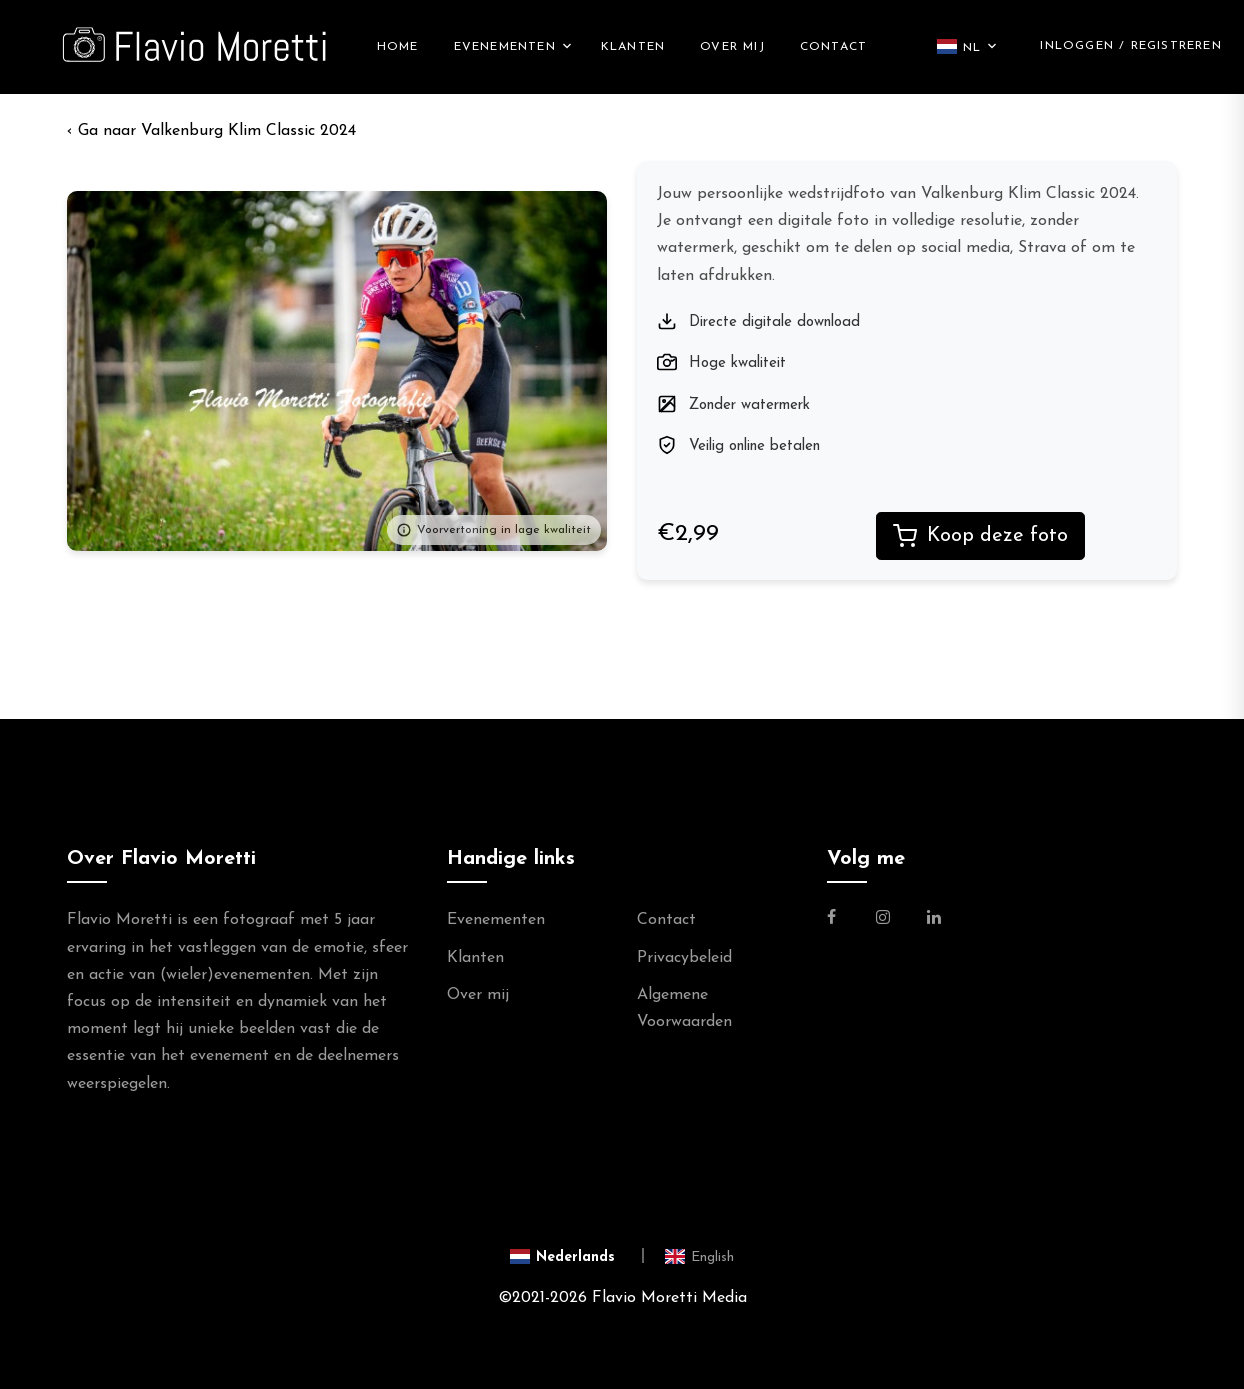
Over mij (732, 47)
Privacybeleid (684, 958)
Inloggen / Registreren (1130, 46)
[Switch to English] (699, 1256)
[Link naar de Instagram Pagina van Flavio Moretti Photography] (883, 920)
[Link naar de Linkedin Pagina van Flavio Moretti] (934, 920)
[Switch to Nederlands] (577, 1256)
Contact (833, 47)
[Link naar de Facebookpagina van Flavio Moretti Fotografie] (843, 920)
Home (398, 47)
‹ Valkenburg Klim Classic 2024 (211, 131)
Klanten (633, 47)
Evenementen (505, 47)
